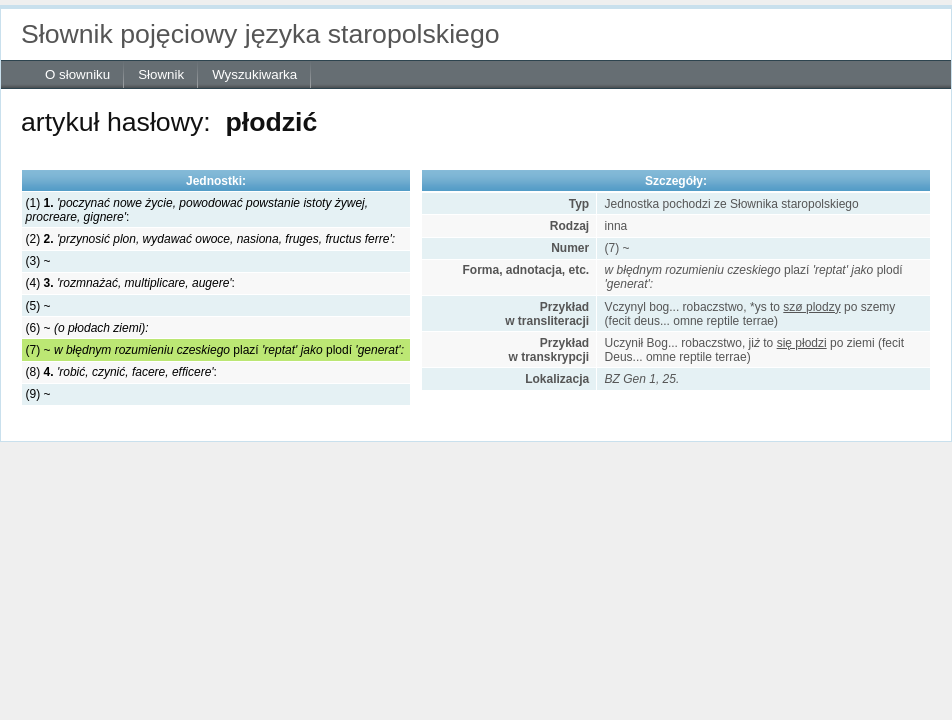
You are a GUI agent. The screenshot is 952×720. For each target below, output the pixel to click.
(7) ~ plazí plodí (215, 350)
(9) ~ (38, 394)
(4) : (130, 283)
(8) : (121, 372)
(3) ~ (38, 261)
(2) (210, 239)
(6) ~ (87, 328)
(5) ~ (38, 306)
